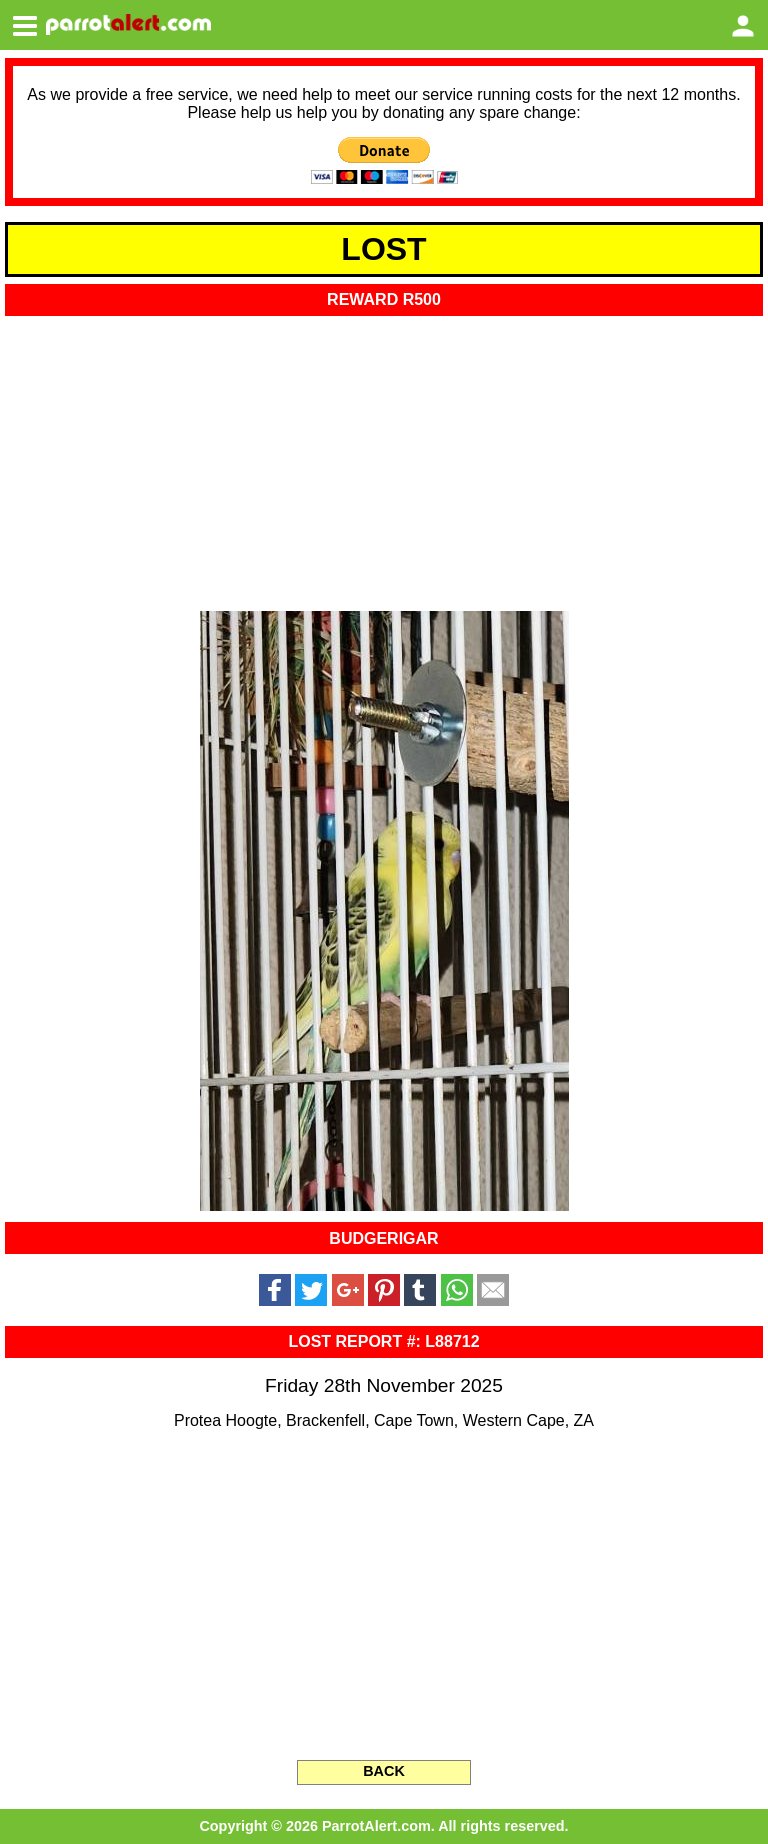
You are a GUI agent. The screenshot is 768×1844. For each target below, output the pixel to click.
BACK (384, 1771)
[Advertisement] (384, 457)
